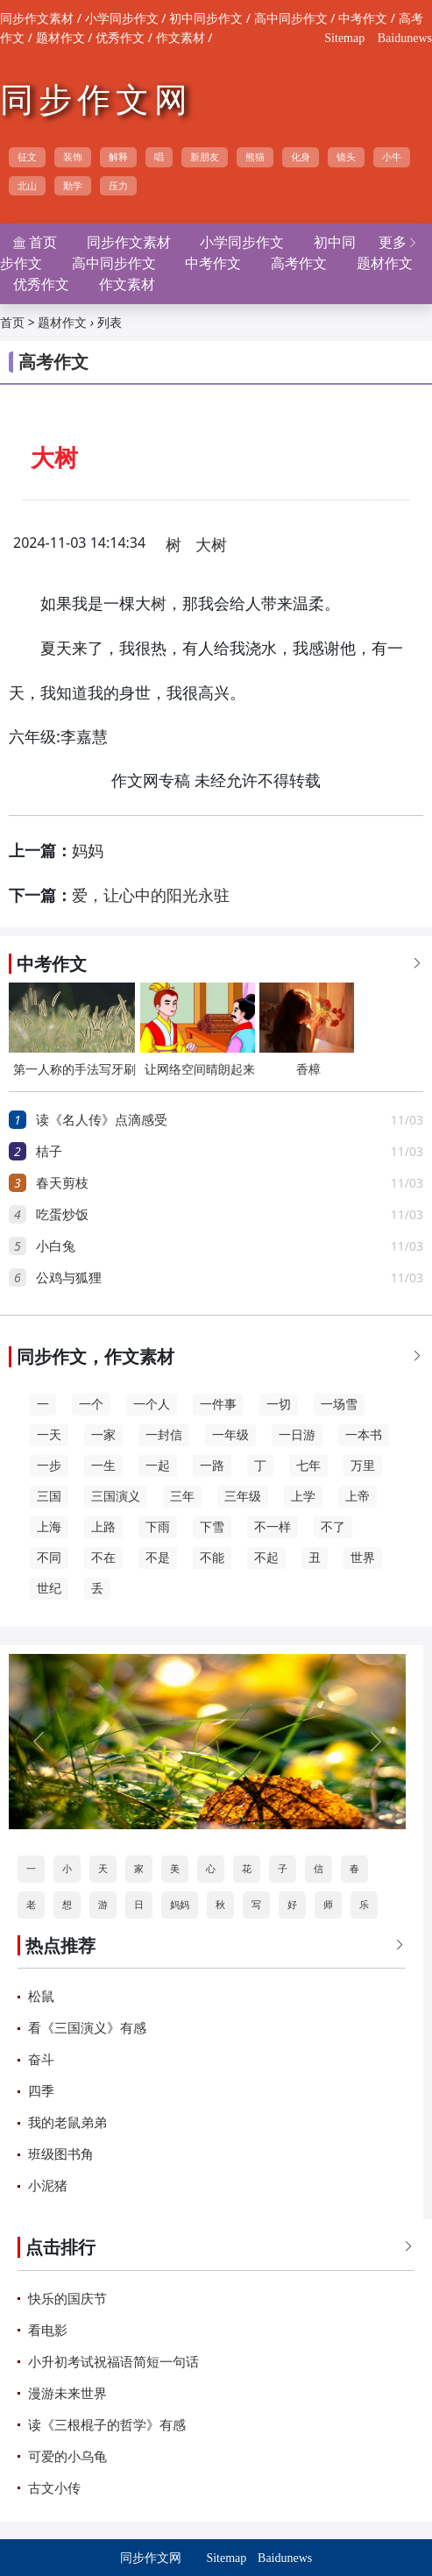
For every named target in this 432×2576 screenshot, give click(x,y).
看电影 (47, 2331)
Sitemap (344, 38)
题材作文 (60, 38)
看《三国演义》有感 (87, 2028)
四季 (41, 2091)
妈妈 (87, 851)
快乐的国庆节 (67, 2299)
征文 (27, 157)
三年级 (242, 1496)
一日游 (297, 1435)
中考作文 (362, 18)
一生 (103, 1466)
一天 (49, 1435)
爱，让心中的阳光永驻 (151, 896)
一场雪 (339, 1404)
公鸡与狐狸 (69, 1278)
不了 (333, 1527)
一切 (278, 1404)
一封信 (163, 1435)
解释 (118, 157)
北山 (27, 186)
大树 (211, 545)
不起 (266, 1558)
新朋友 (204, 157)
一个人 (151, 1404)
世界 (363, 1558)
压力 (118, 186)
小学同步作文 (122, 18)
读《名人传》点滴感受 (101, 1120)
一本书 (363, 1435)
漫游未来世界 (67, 2394)
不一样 (272, 1527)
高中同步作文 (291, 18)
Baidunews (405, 38)
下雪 (212, 1527)
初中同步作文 (206, 18)
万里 (363, 1466)
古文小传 (54, 2488)
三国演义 (115, 1496)
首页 (12, 323)
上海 (49, 1527)
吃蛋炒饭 (62, 1215)
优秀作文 (120, 38)
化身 (300, 157)
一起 (157, 1466)
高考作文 (299, 263)
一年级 (230, 1435)
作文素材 (180, 38)
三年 (182, 1496)
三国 (49, 1496)
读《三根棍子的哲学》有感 (107, 2425)
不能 (212, 1558)
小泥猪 (47, 2186)
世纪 (49, 1588)
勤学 (72, 186)
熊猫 (255, 157)
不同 (49, 1558)
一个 (91, 1404)
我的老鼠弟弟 (67, 2123)
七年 (308, 1466)
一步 (49, 1466)
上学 (303, 1496)
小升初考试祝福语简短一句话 (113, 2362)
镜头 (346, 157)
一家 (103, 1435)
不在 (103, 1558)
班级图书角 (61, 2154)
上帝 (357, 1496)
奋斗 (41, 2060)
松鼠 (41, 1997)
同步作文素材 (37, 18)
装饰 (72, 157)
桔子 (49, 1152)
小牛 (391, 157)
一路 (212, 1466)
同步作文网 (96, 100)
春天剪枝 (62, 1183)
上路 (103, 1527)
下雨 (157, 1527)
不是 (157, 1558)
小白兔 (55, 1246)
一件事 (218, 1404)
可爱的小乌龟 (67, 2457)
